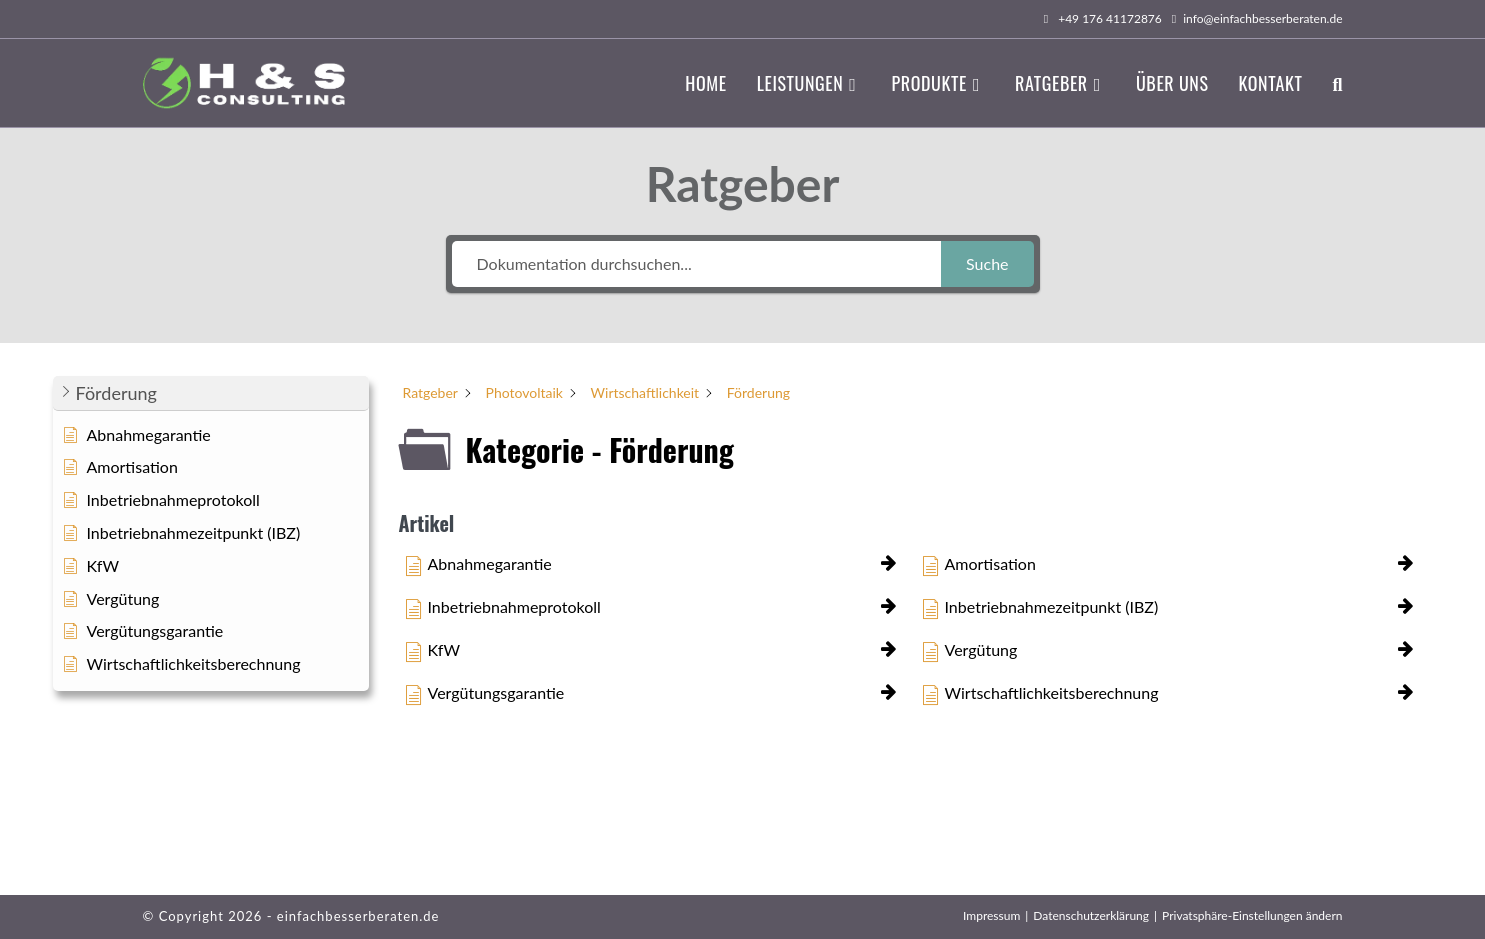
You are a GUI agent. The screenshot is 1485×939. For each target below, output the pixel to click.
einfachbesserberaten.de (358, 916)
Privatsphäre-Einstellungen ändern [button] (1252, 915)
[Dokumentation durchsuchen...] (697, 264)
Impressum (991, 915)
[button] (211, 393)
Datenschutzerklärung (1091, 915)
